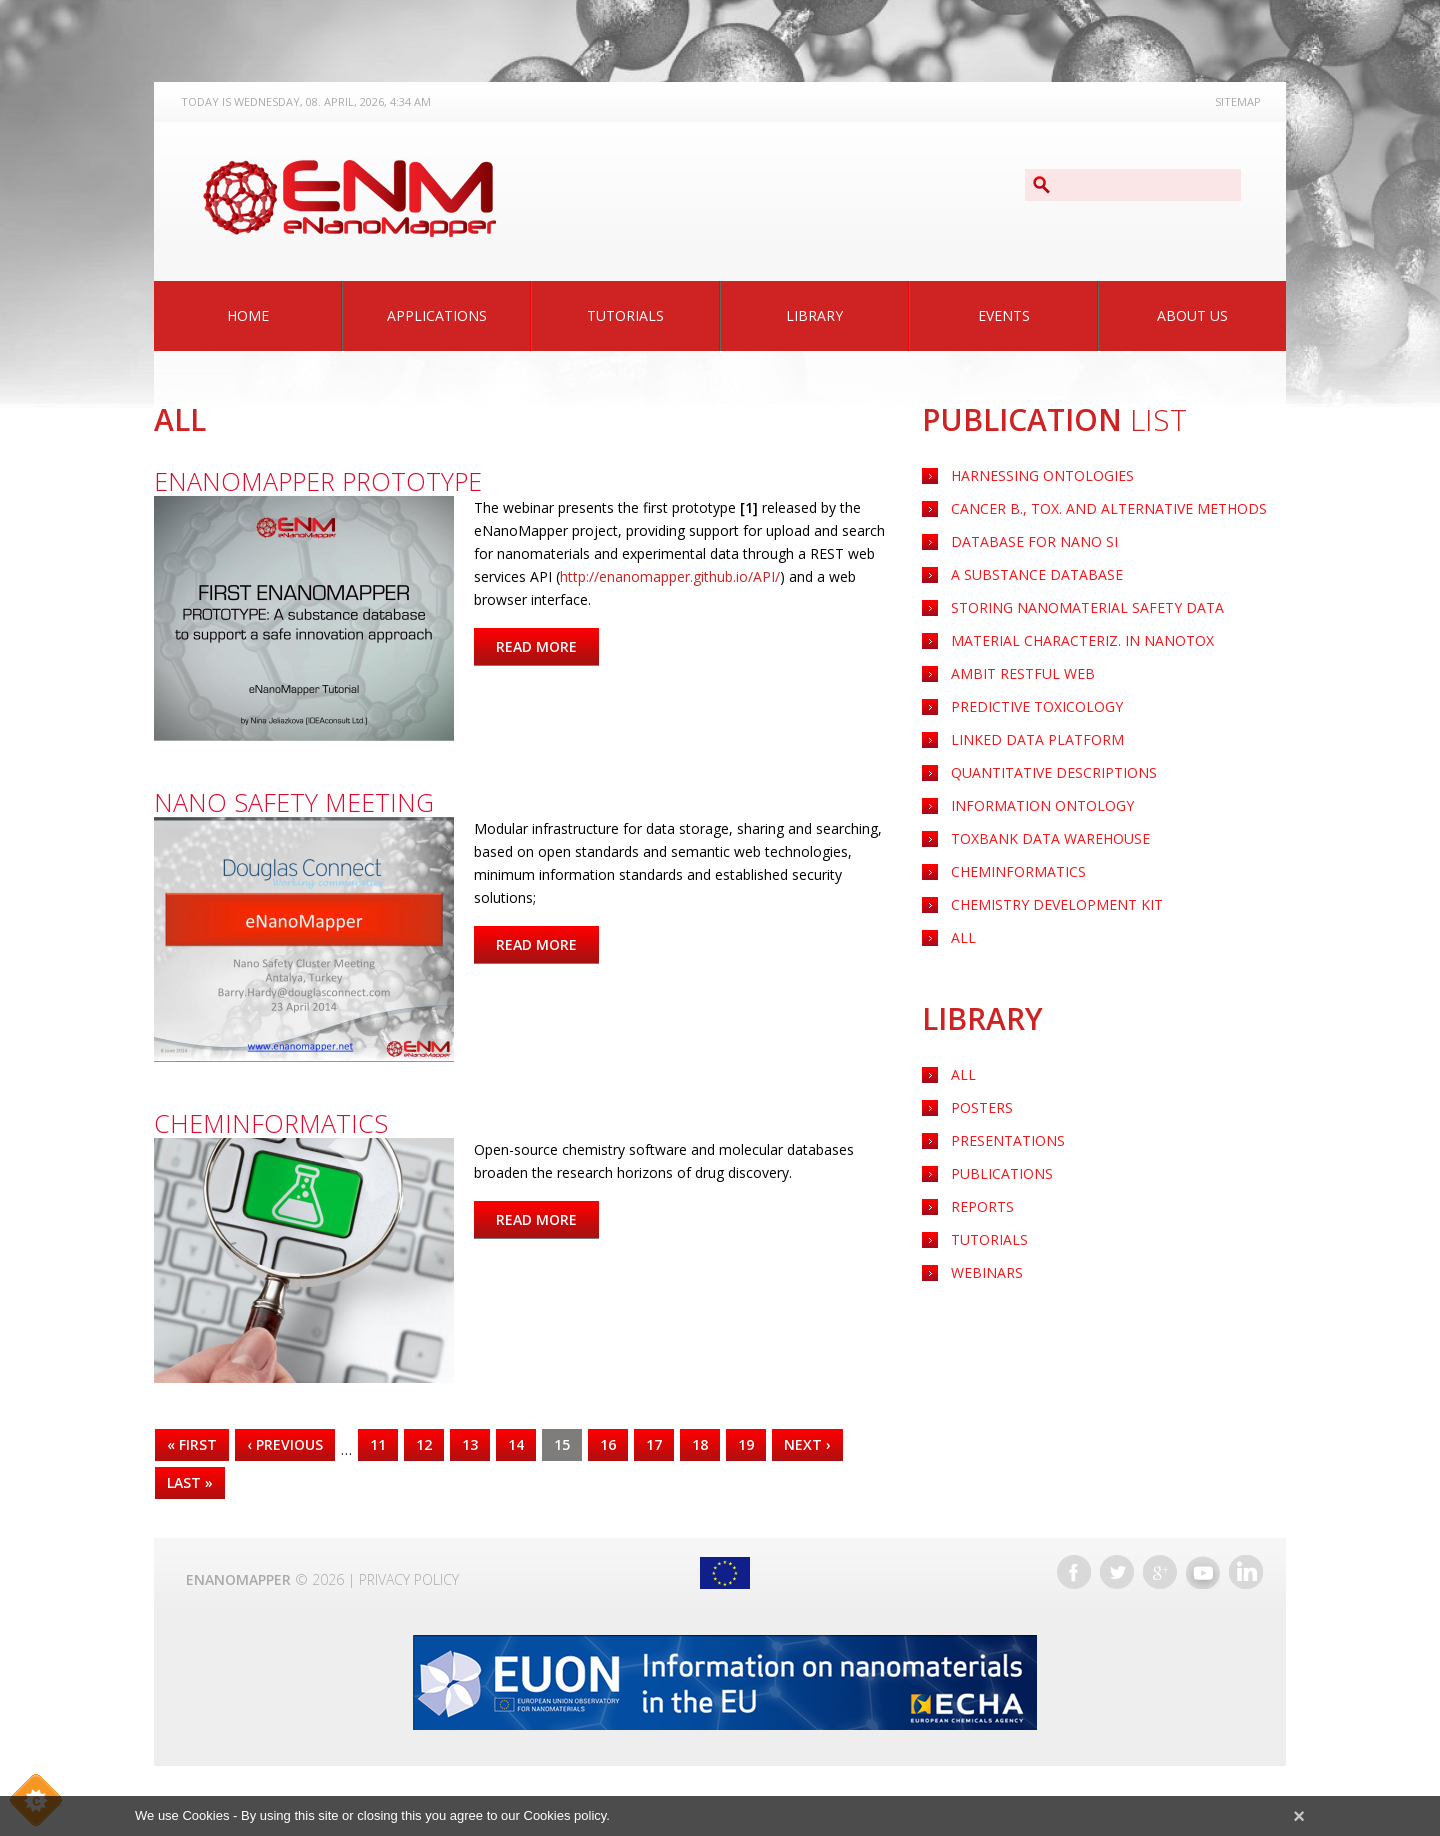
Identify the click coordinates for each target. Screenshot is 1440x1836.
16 (608, 1444)
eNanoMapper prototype (318, 481)
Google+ (1160, 1572)
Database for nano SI (1034, 541)
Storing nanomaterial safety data (1087, 607)
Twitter (1117, 1572)
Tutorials (625, 315)
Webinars (987, 1272)
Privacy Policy (409, 1579)
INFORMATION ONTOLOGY (1042, 805)
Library (814, 315)
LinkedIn (1246, 1572)
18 (700, 1444)
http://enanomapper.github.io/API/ (670, 576)
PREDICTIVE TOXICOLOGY (1037, 706)
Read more (547, 646)
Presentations (1008, 1140)
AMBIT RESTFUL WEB (1023, 673)
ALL (963, 937)
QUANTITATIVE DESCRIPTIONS (1054, 772)
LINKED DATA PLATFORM (1037, 739)
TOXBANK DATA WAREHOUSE (1050, 838)
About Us (1192, 315)
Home (248, 315)
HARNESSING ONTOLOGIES (1042, 475)
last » (190, 1482)
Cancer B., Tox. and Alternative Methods (1109, 508)
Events (1004, 315)
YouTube (1203, 1572)
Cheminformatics (271, 1123)
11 (378, 1444)
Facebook (1074, 1572)
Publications (1002, 1173)
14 (516, 1444)
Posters (982, 1107)
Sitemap (1238, 101)
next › (807, 1444)
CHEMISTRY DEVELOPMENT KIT (1057, 904)
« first (192, 1444)
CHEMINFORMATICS (1018, 871)
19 (746, 1444)
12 (424, 1444)
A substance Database (1037, 574)
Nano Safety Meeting (294, 802)
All (963, 1074)
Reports (982, 1206)
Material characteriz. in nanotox (1082, 640)
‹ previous (285, 1444)
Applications (437, 315)
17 (654, 1444)
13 (470, 1444)
